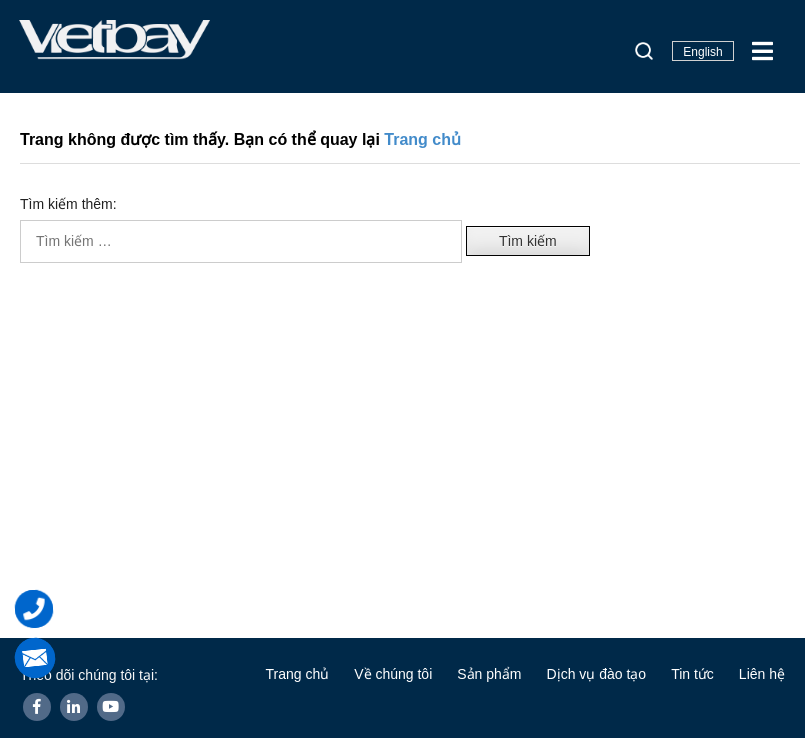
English (702, 52)
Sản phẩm (489, 674)
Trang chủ (422, 139)
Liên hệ (762, 674)
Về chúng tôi (393, 674)
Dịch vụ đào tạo (597, 674)
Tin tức (692, 674)
